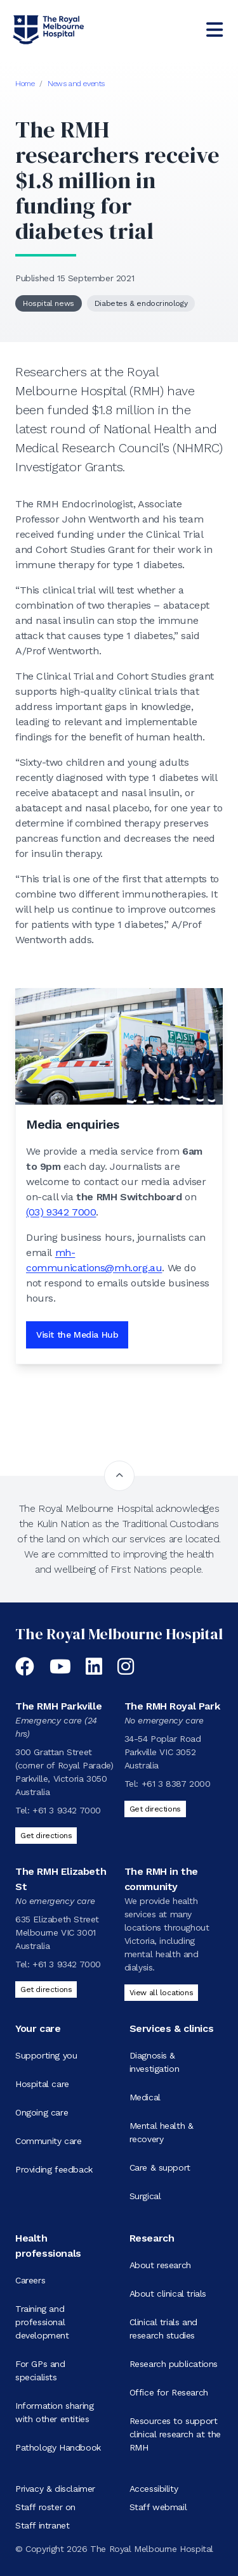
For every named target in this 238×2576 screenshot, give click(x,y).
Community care (48, 2141)
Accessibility (153, 2489)
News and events (76, 83)
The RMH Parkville (58, 1706)
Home (24, 83)
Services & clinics (171, 2028)
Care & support (159, 2167)
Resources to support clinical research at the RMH (175, 2434)
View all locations (161, 1992)
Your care (37, 2028)
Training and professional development (42, 2322)
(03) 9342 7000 (61, 1212)
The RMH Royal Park (172, 1706)
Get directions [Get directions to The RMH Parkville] (46, 1835)
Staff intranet (42, 2525)
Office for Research (168, 2392)
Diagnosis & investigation (154, 2062)
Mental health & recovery (161, 2132)
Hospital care (42, 2084)
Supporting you (46, 2055)
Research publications (173, 2364)
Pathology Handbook (58, 2447)
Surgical (145, 2196)
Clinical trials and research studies (163, 2328)
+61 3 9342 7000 (66, 1810)
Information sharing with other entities (54, 2412)
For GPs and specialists (40, 2370)
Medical (145, 2097)
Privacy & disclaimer (55, 2489)
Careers (30, 2280)
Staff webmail (158, 2507)
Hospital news (48, 303)
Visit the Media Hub (77, 1334)
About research (160, 2265)
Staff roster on (45, 2507)
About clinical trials (168, 2293)
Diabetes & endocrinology (141, 303)
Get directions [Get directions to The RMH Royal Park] (155, 1809)
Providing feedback (54, 2169)
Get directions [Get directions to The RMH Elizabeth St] (46, 1989)
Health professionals (48, 2245)
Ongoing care (41, 2112)
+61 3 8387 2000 (176, 1784)
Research (152, 2238)
